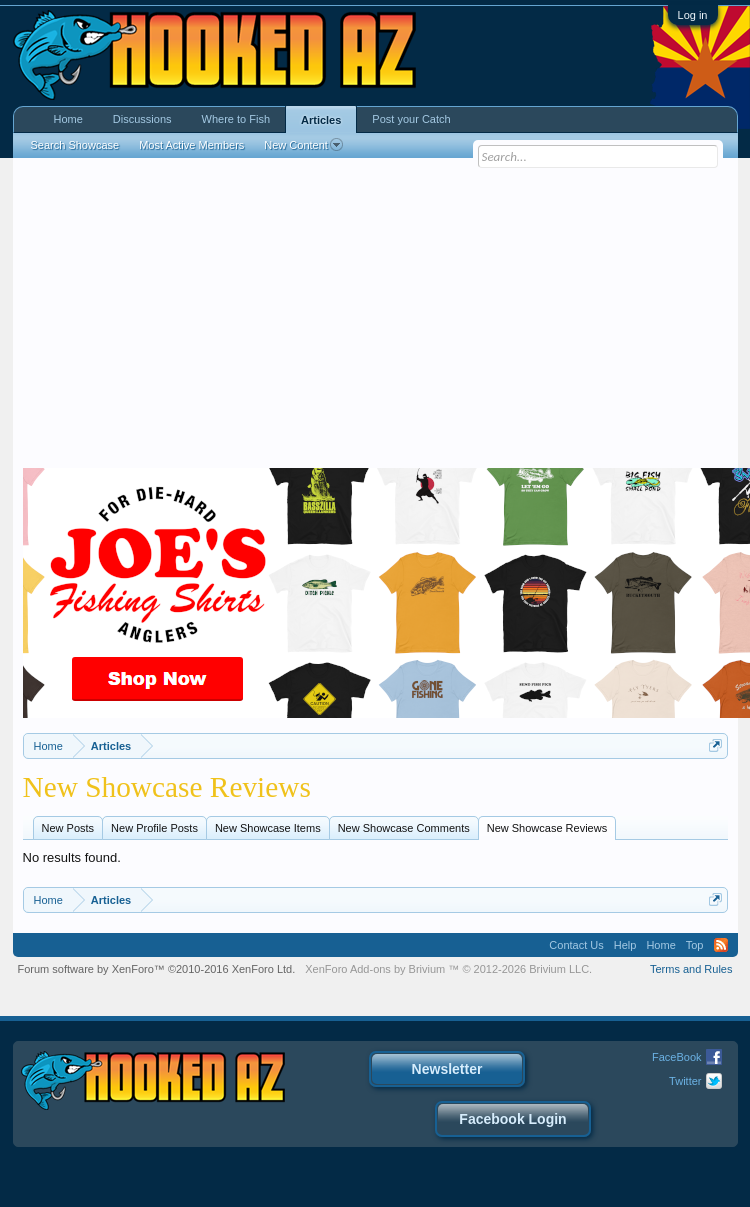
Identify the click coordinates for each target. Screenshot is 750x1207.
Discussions (142, 119)
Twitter (685, 1081)
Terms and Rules (691, 969)
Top (695, 945)
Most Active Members (191, 145)
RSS (721, 945)
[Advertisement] (375, 318)
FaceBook (677, 1057)
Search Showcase (75, 145)
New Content (303, 145)
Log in (693, 15)
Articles (321, 120)
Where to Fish (236, 119)
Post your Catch (411, 119)
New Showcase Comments (404, 828)
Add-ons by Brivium (448, 969)
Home (68, 119)
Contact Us (576, 945)
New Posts (68, 828)
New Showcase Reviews (547, 828)
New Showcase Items (268, 828)
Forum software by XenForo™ (157, 969)
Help (625, 945)
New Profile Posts (154, 828)
